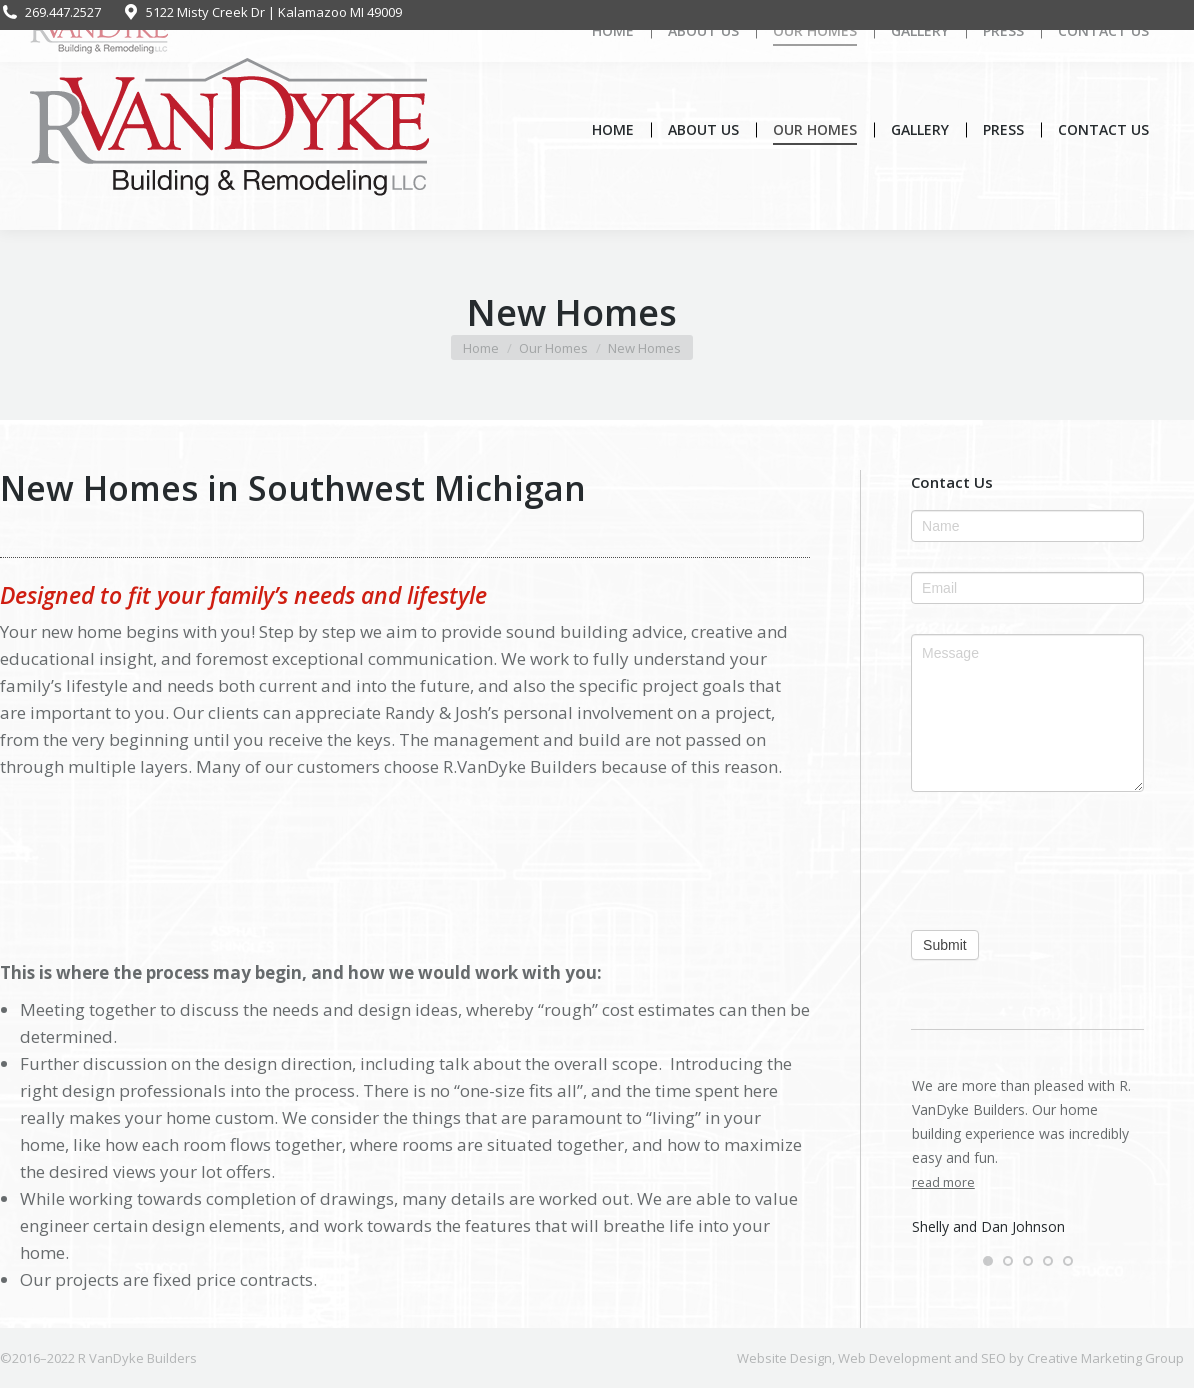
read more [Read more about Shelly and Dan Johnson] (943, 1182)
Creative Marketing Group (1105, 1358)
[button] (988, 1261)
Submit (945, 945)
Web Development (894, 1358)
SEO (993, 1358)
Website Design (784, 1358)
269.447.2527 (50, 12)
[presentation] (1027, 861)
